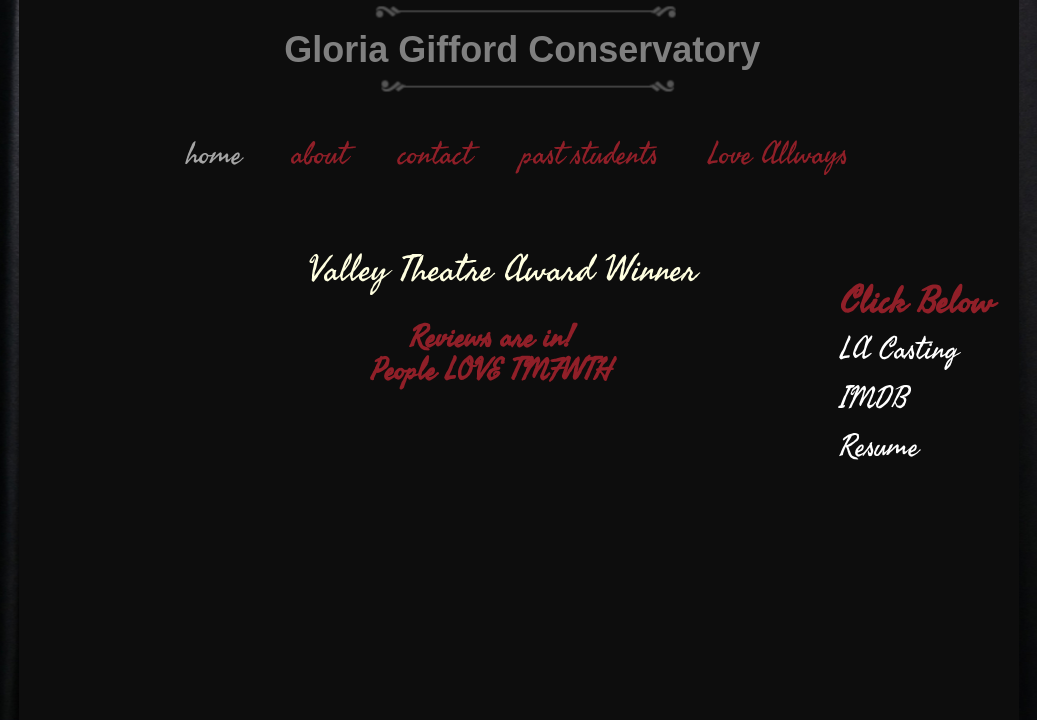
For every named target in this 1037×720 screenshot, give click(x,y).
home (214, 155)
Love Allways (778, 155)
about (320, 155)
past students (590, 155)
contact (435, 155)
